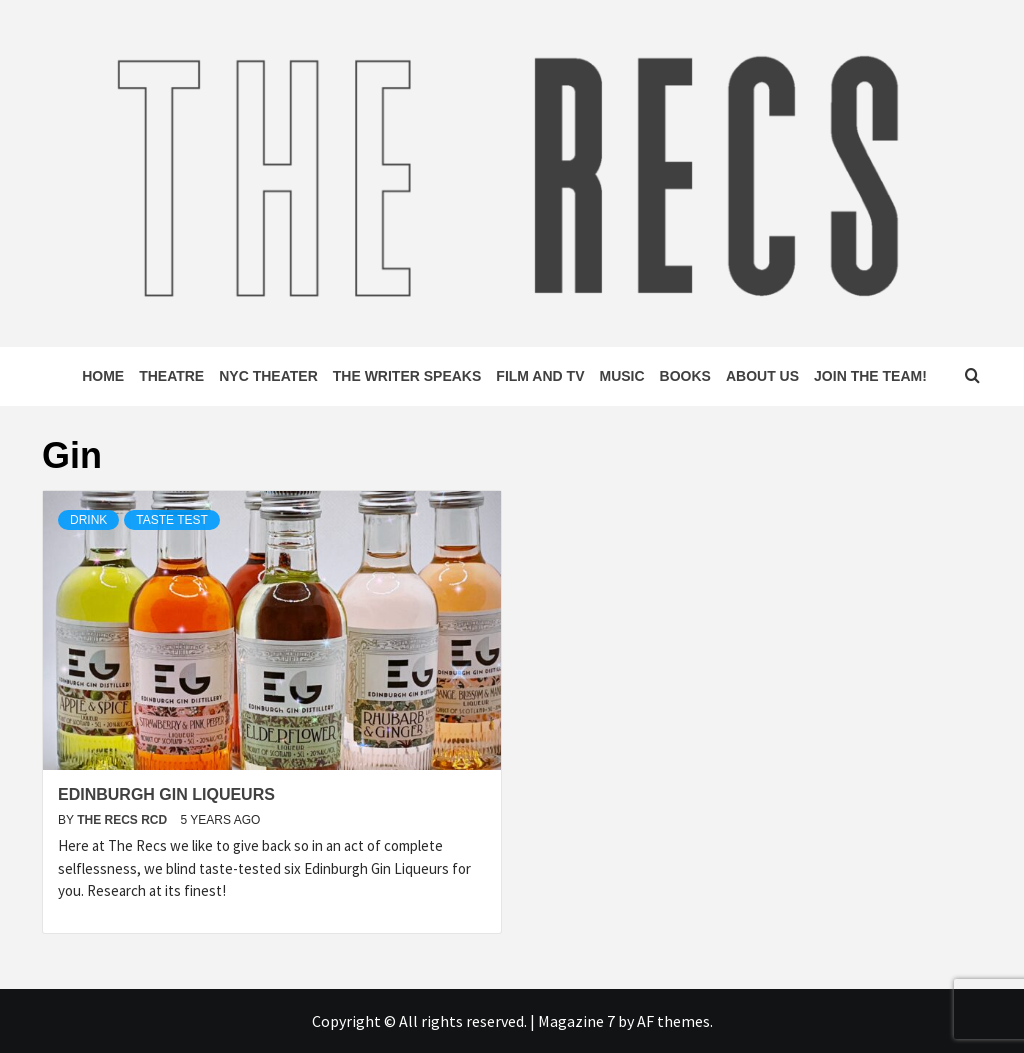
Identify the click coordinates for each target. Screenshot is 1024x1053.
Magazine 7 (576, 1021)
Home (103, 376)
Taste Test (172, 520)
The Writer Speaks (407, 376)
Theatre (171, 376)
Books (685, 376)
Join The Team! (870, 376)
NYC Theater (268, 376)
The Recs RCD (123, 820)
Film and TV (540, 376)
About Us (762, 376)
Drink (88, 520)
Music (621, 376)
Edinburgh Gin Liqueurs (166, 794)
